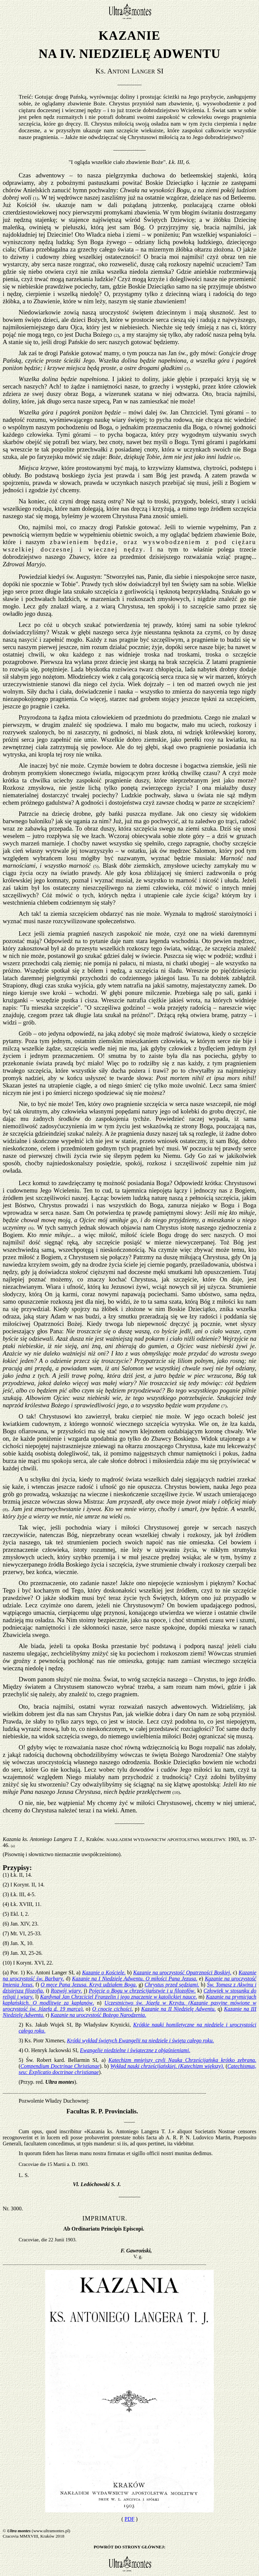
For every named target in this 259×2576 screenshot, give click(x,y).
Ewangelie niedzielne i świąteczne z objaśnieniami (135, 2050)
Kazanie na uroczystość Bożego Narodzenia (98, 2015)
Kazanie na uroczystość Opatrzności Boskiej (182, 1972)
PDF (129, 2519)
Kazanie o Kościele (103, 1972)
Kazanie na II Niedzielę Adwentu (178, 2009)
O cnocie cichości (112, 2009)
